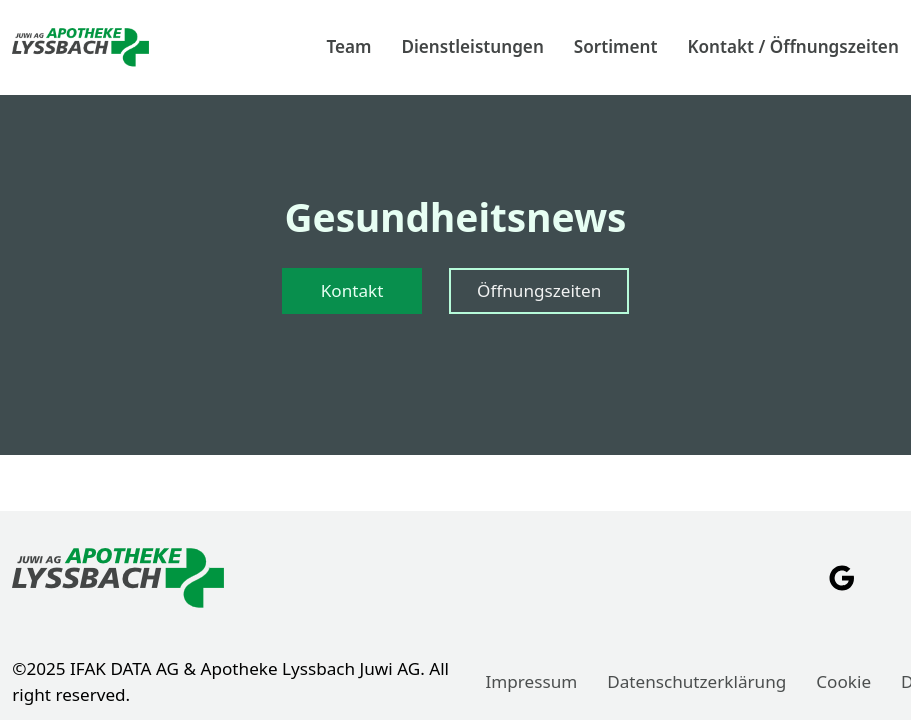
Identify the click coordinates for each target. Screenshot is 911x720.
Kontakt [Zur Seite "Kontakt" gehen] (352, 290)
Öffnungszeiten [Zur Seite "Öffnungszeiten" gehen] (539, 290)
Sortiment (616, 46)
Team (348, 46)
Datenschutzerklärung (696, 681)
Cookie (843, 681)
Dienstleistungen (472, 46)
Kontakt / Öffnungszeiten (792, 46)
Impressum (532, 681)
